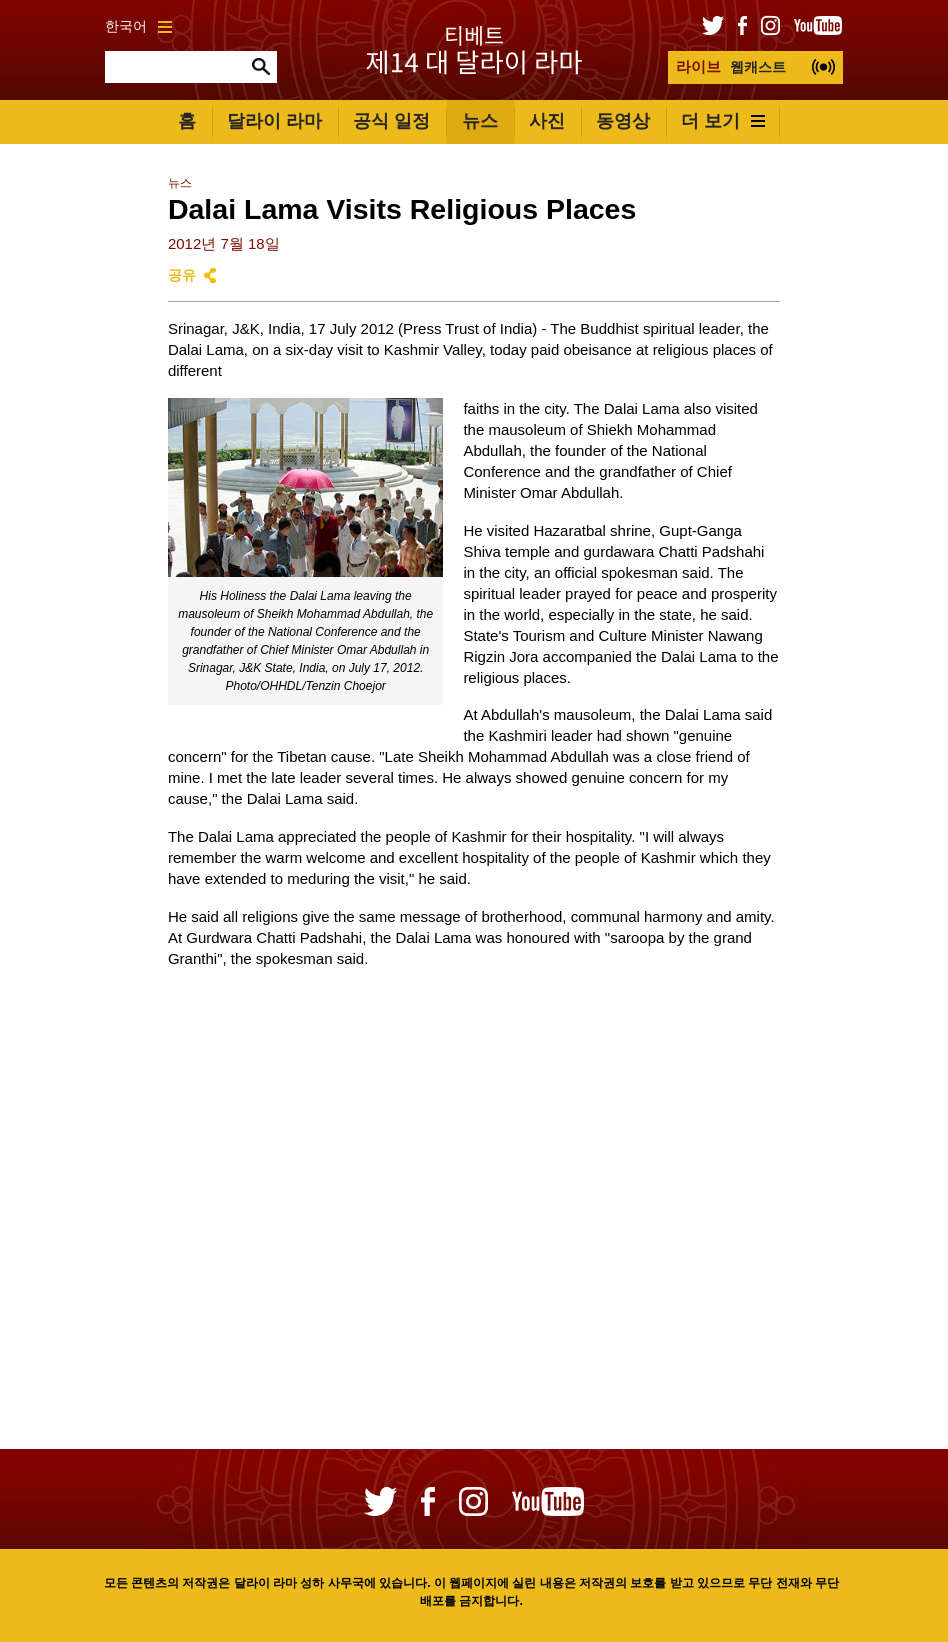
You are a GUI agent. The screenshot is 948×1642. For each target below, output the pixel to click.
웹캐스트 (731, 66)
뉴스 (480, 121)
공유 (182, 275)
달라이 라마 (274, 121)
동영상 (623, 121)
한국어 (138, 26)
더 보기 (723, 121)
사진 (547, 121)
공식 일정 (391, 121)
